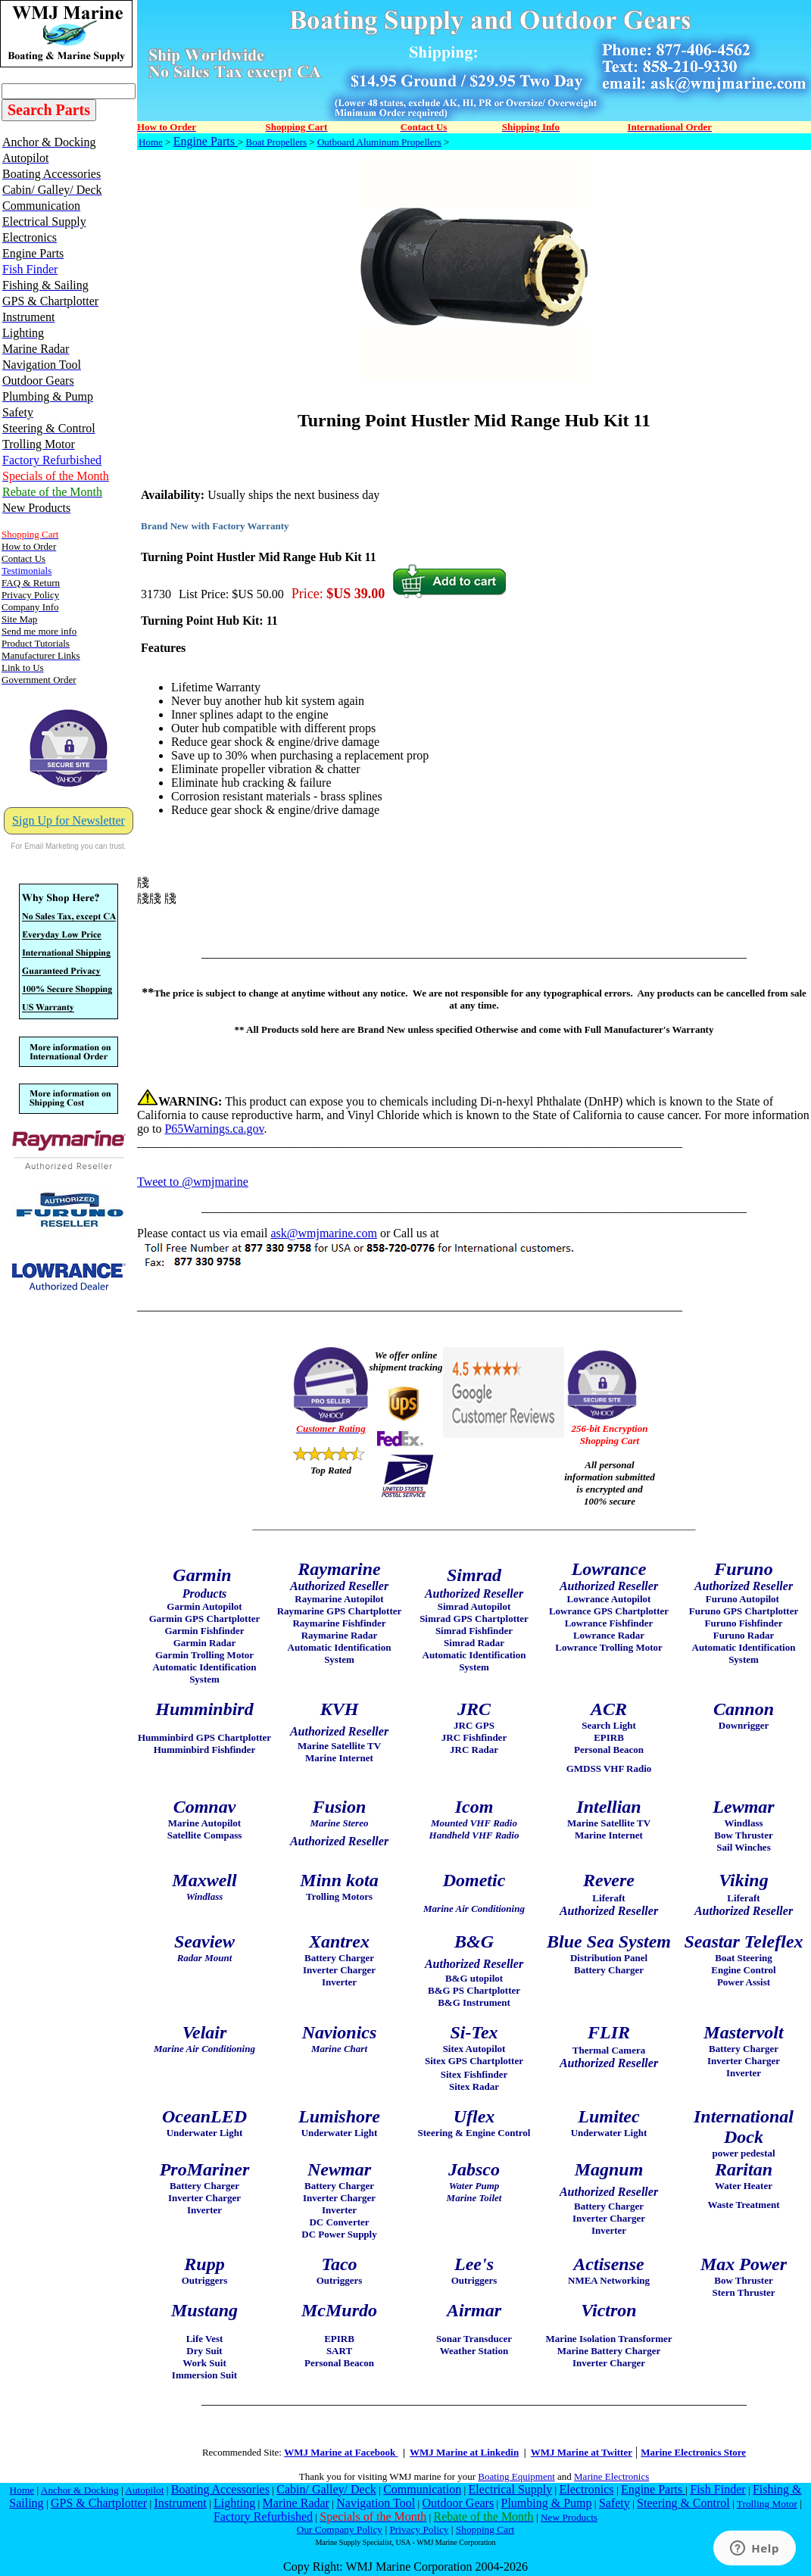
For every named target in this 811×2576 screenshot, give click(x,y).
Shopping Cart (485, 2529)
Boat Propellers (276, 142)
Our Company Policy (339, 2529)
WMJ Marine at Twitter (581, 2452)
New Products (569, 2517)
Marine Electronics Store (693, 2452)
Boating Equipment (516, 2476)
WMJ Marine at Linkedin (464, 2452)
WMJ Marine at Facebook (341, 2452)
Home (151, 142)
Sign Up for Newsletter (68, 820)
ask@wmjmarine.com (323, 1233)
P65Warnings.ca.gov (214, 1128)
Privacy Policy (418, 2529)
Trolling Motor (767, 2503)
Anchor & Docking (80, 2490)
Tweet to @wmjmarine (192, 1181)
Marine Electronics (611, 2476)
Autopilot (144, 2490)
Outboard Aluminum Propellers (379, 142)
